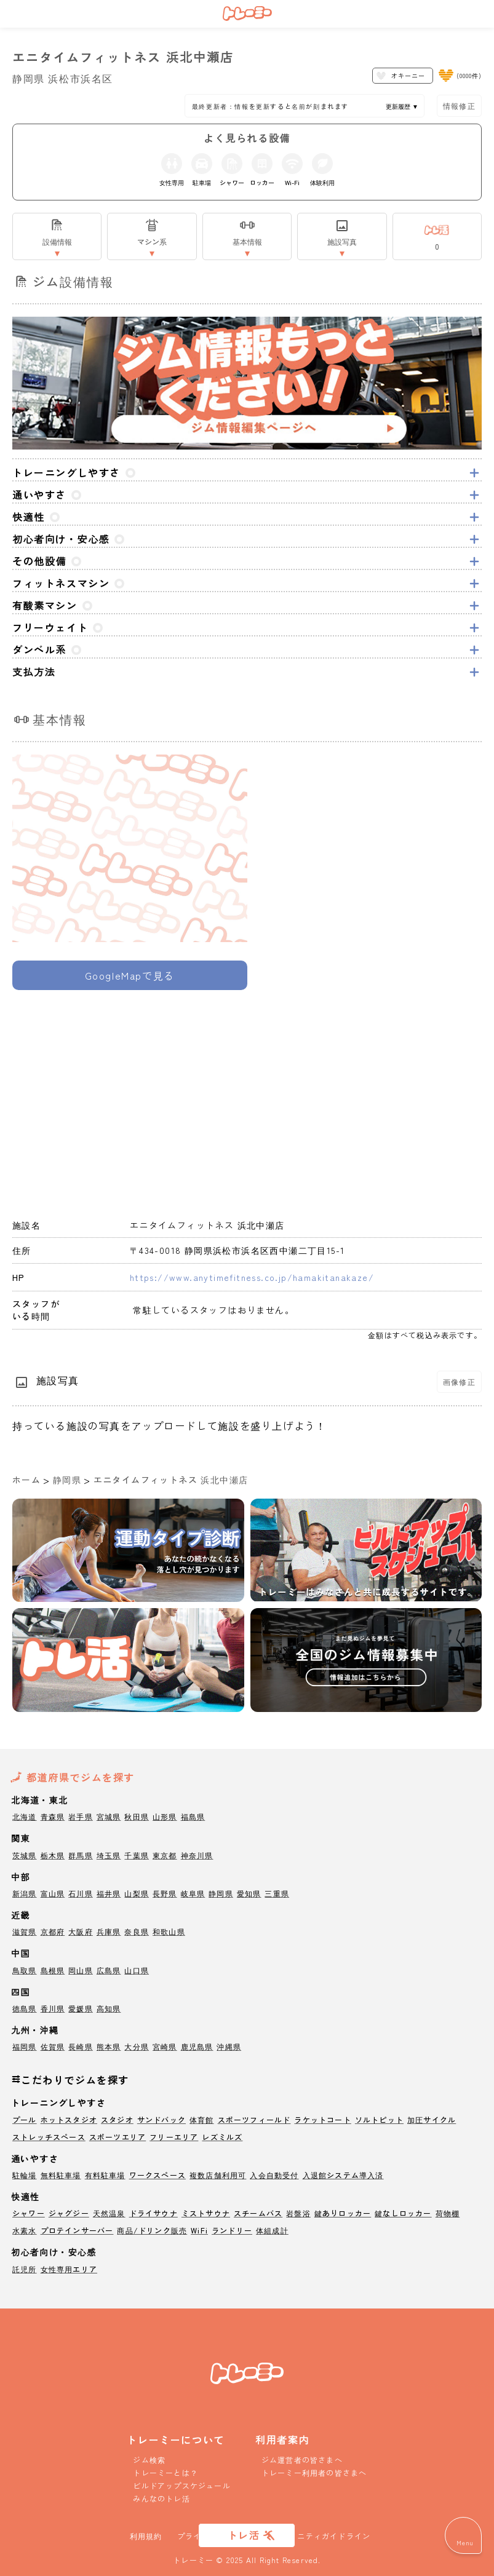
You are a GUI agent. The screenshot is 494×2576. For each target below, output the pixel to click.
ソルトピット (379, 2119)
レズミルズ (222, 2136)
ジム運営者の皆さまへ (302, 2459)
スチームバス (258, 2213)
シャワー (28, 2213)
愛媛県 (80, 2008)
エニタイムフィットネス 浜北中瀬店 (171, 1479)
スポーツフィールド (254, 2119)
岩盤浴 (298, 2213)
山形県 (165, 1816)
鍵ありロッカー (342, 2213)
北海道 (24, 1816)
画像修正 (459, 1381)
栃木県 (53, 1855)
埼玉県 (109, 1855)
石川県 (80, 1893)
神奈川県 (197, 1855)
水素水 (24, 2230)
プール (24, 2119)
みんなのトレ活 (161, 2498)
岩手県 (80, 1816)
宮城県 (109, 1816)
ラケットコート (322, 2119)
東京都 (165, 1855)
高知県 (109, 2008)
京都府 (53, 1931)
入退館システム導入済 (343, 2175)
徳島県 (24, 2008)
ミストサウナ (205, 2213)
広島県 (109, 1970)
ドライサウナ (153, 2213)
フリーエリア (173, 2136)
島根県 (53, 1970)
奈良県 (136, 1931)
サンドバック (161, 2119)
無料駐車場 (61, 2175)
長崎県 (80, 2046)
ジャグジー (69, 2213)
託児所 (24, 2269)
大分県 (136, 2046)
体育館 (201, 2119)
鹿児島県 (197, 2046)
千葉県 (136, 1855)
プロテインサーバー (77, 2230)
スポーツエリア (117, 2136)
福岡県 (24, 2046)
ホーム (26, 1479)
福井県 (109, 1893)
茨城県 (24, 1855)
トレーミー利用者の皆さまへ (314, 2472)
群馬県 (80, 1855)
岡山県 (80, 1970)
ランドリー (232, 2230)
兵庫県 (109, 1931)
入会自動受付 (274, 2175)
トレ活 (244, 2534)
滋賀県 (24, 1931)
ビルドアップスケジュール (181, 2485)
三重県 (277, 1893)
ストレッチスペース (49, 2136)
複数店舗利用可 (217, 2175)
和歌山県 (169, 1931)
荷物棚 (448, 2213)
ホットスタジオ (69, 2119)
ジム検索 (149, 2459)
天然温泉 (109, 2213)
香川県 (53, 2008)
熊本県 (109, 2046)
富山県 (53, 1893)
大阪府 (80, 1931)
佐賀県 (53, 2046)
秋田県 (136, 1816)
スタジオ (117, 2119)
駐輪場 (24, 2175)
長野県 (165, 1893)
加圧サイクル (431, 2119)
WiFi (199, 2230)
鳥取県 (24, 1970)
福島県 (193, 1816)
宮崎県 (165, 2046)
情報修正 (459, 105)
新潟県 (24, 1893)
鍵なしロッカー (403, 2213)
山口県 (136, 1970)
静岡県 (67, 1479)
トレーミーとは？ (165, 2472)
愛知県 (249, 1893)
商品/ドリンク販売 (152, 2230)
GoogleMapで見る (130, 975)
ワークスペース (157, 2175)
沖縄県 (229, 2046)
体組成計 (272, 2230)
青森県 (53, 1816)
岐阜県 (193, 1893)
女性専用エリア (69, 2269)
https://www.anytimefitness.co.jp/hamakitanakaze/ (252, 1277)
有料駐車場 (105, 2175)
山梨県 (136, 1893)
